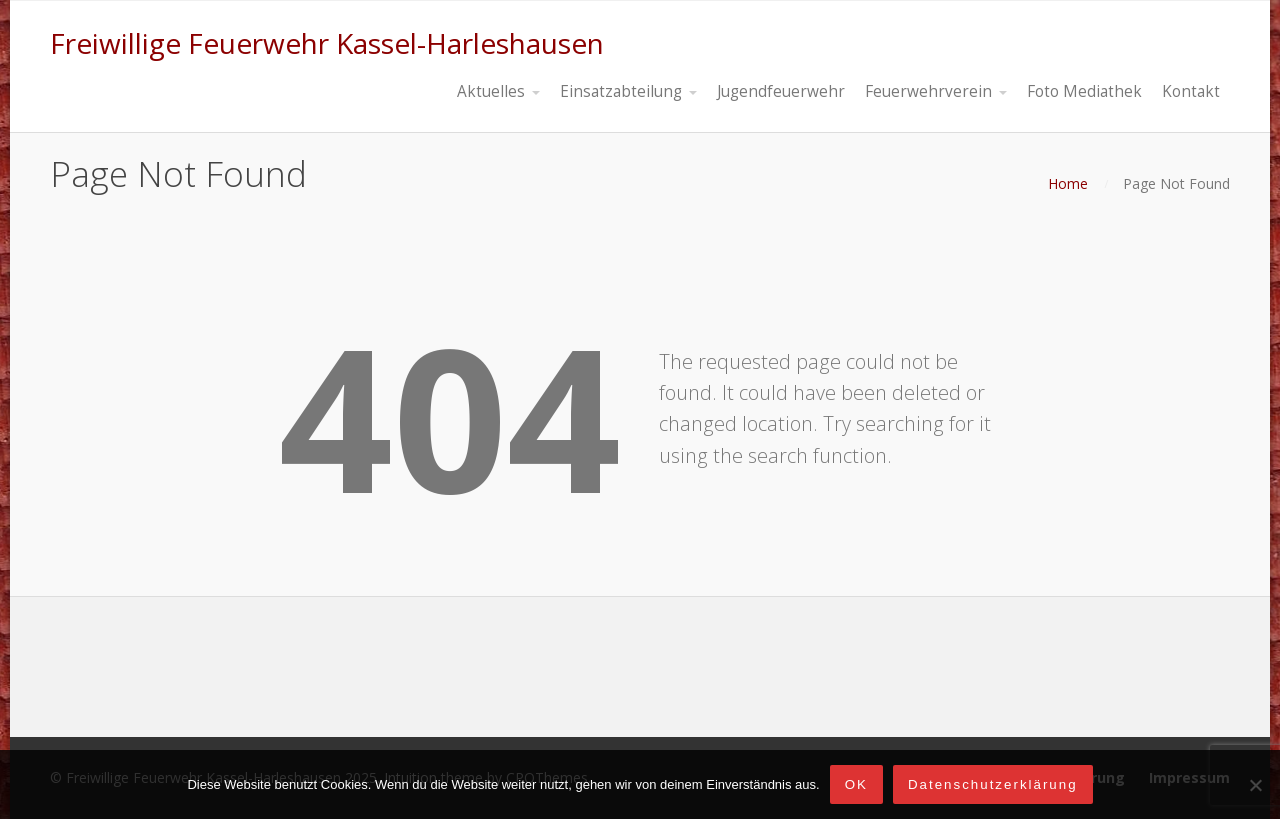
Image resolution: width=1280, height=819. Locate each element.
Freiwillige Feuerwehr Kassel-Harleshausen (327, 43)
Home (1068, 183)
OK (856, 784)
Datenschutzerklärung (993, 784)
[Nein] (1255, 785)
